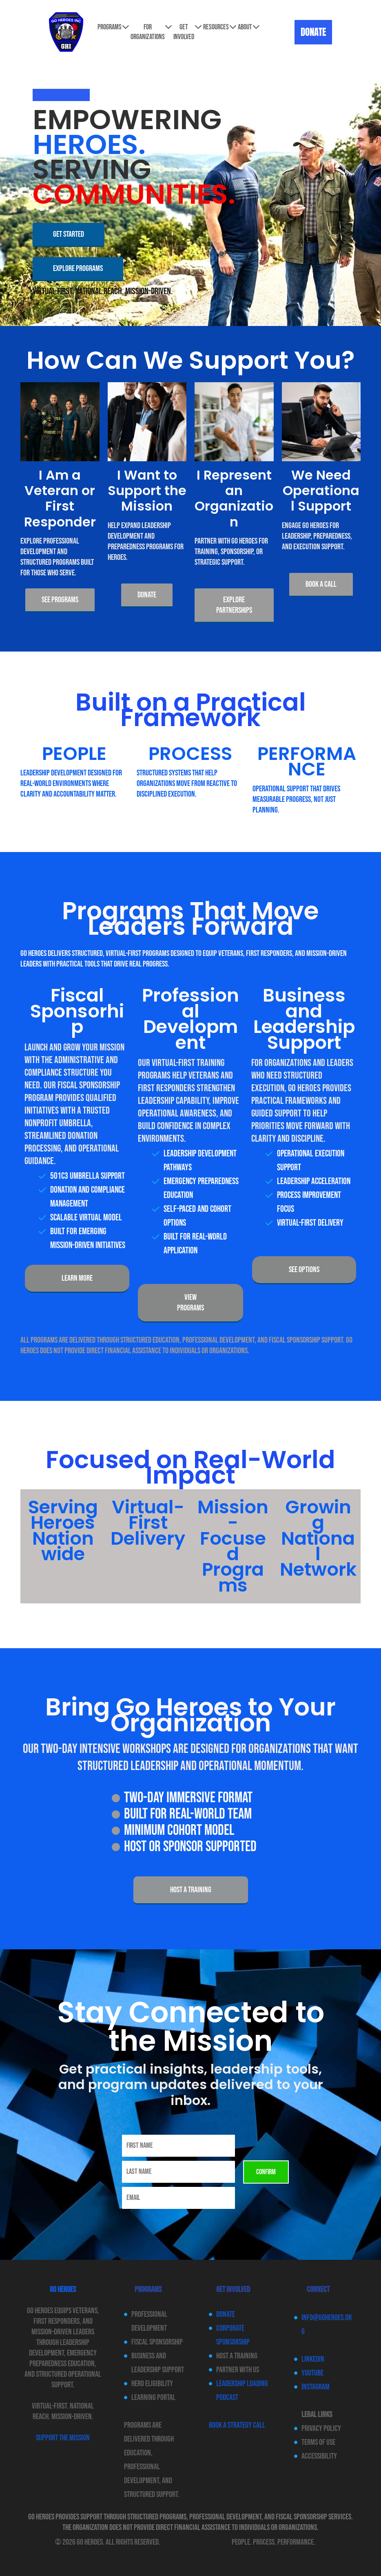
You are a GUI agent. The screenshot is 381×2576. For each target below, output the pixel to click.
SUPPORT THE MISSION (63, 2438)
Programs (113, 27)
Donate (225, 2314)
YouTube (312, 2373)
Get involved (187, 31)
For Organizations (151, 31)
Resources (219, 27)
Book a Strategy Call (237, 2425)
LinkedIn (312, 2359)
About (248, 27)
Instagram (315, 2387)
